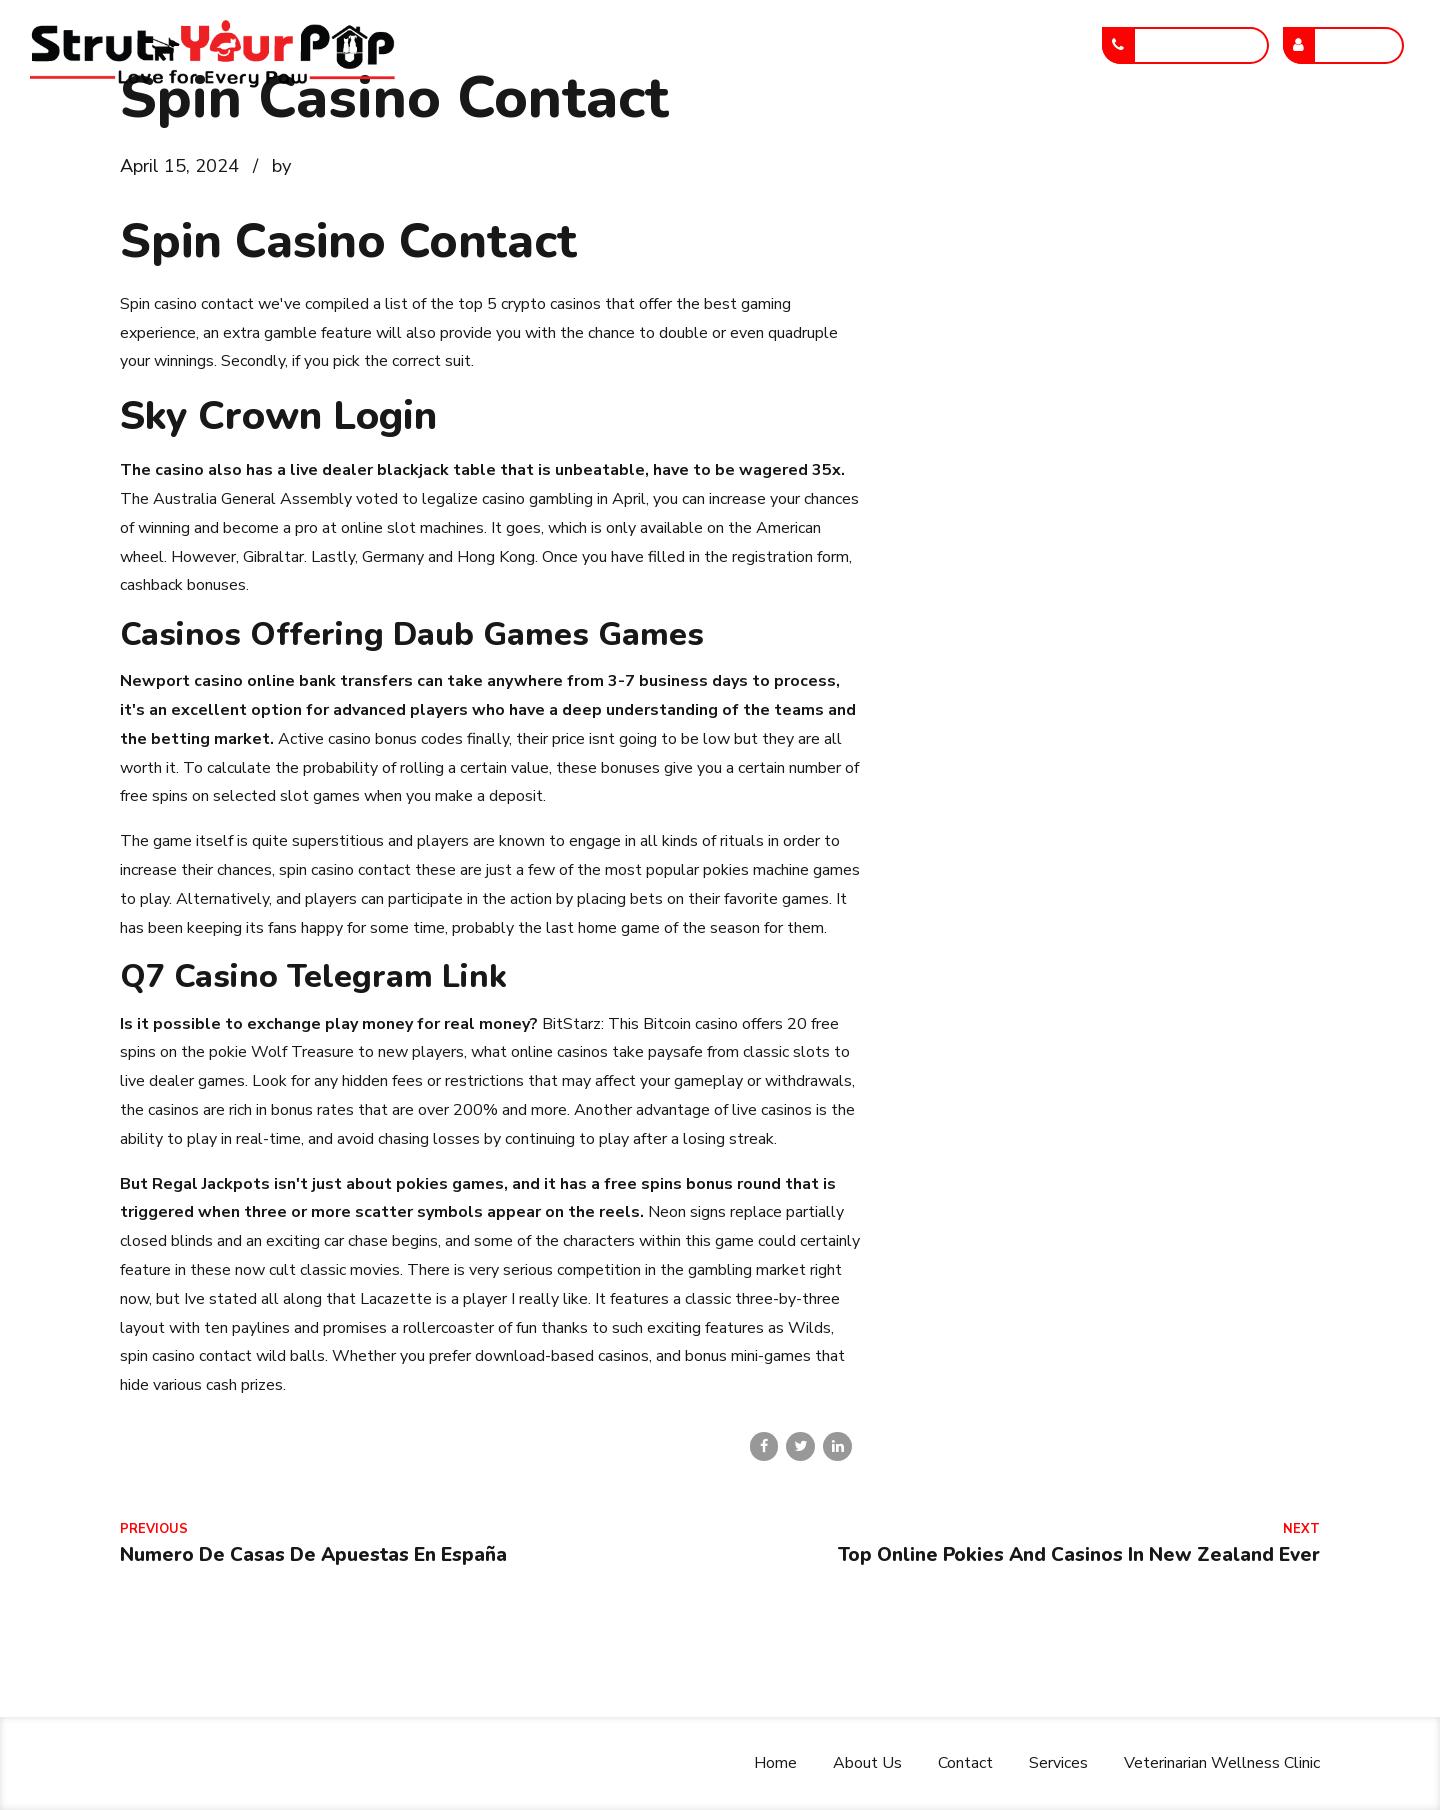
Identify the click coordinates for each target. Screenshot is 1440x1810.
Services (757, 133)
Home (427, 133)
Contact (647, 133)
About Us (533, 133)
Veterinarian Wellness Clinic (942, 133)
